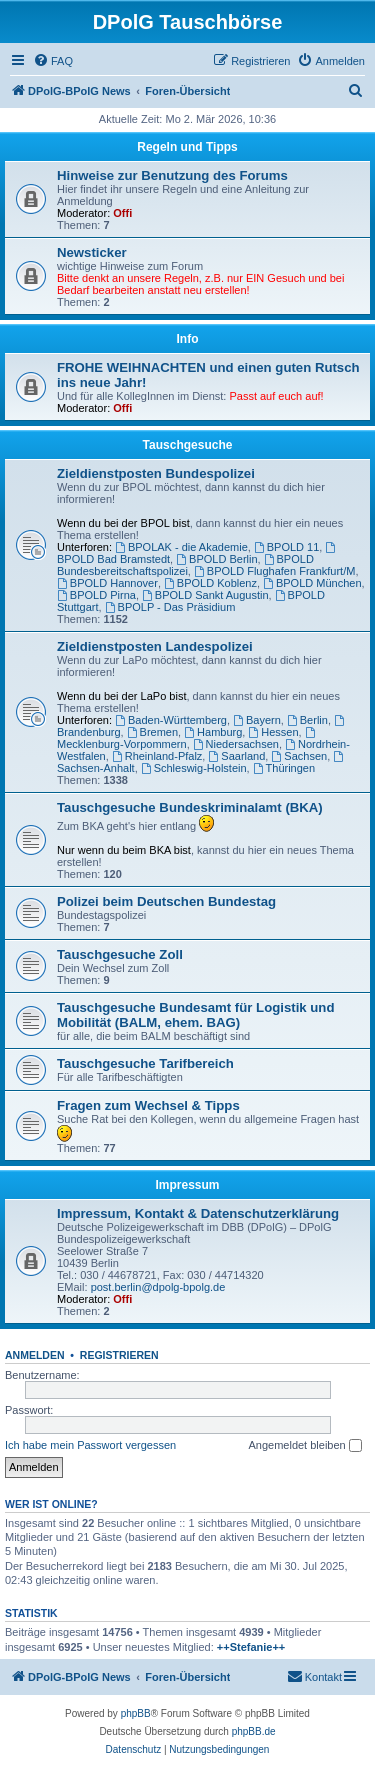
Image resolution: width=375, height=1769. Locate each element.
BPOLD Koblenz (210, 583)
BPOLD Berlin (216, 559)
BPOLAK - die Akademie (181, 547)
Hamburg (213, 732)
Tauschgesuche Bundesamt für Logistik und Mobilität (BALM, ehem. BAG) (195, 1015)
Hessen (273, 732)
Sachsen (299, 756)
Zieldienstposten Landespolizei (155, 646)
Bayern (257, 720)
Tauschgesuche (188, 445)
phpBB (136, 1713)
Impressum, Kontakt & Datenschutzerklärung (198, 1213)
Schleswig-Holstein (194, 768)
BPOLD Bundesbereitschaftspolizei (185, 565)
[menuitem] (53, 61)
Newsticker (92, 252)
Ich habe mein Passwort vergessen (90, 1445)
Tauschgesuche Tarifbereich (145, 1063)
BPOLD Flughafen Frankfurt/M (274, 571)
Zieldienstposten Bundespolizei (156, 473)
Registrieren (119, 1355)
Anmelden (35, 1355)
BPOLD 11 (286, 547)
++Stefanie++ (251, 1647)
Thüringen (284, 768)
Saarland (236, 756)
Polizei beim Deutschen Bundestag (166, 901)
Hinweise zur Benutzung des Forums (172, 175)
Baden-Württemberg (171, 720)
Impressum (187, 1185)
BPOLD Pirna (96, 595)
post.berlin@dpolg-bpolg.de (158, 1287)
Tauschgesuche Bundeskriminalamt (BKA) (190, 807)
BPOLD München (312, 583)
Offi (122, 213)
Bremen (152, 732)
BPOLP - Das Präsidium (170, 607)
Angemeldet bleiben (304, 1446)
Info (188, 339)
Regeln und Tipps (187, 147)
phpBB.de (254, 1731)
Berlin (307, 720)
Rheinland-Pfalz (157, 756)
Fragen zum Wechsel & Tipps (148, 1105)
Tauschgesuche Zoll (120, 954)
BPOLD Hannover (107, 583)
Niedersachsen (236, 744)
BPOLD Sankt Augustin (205, 595)
